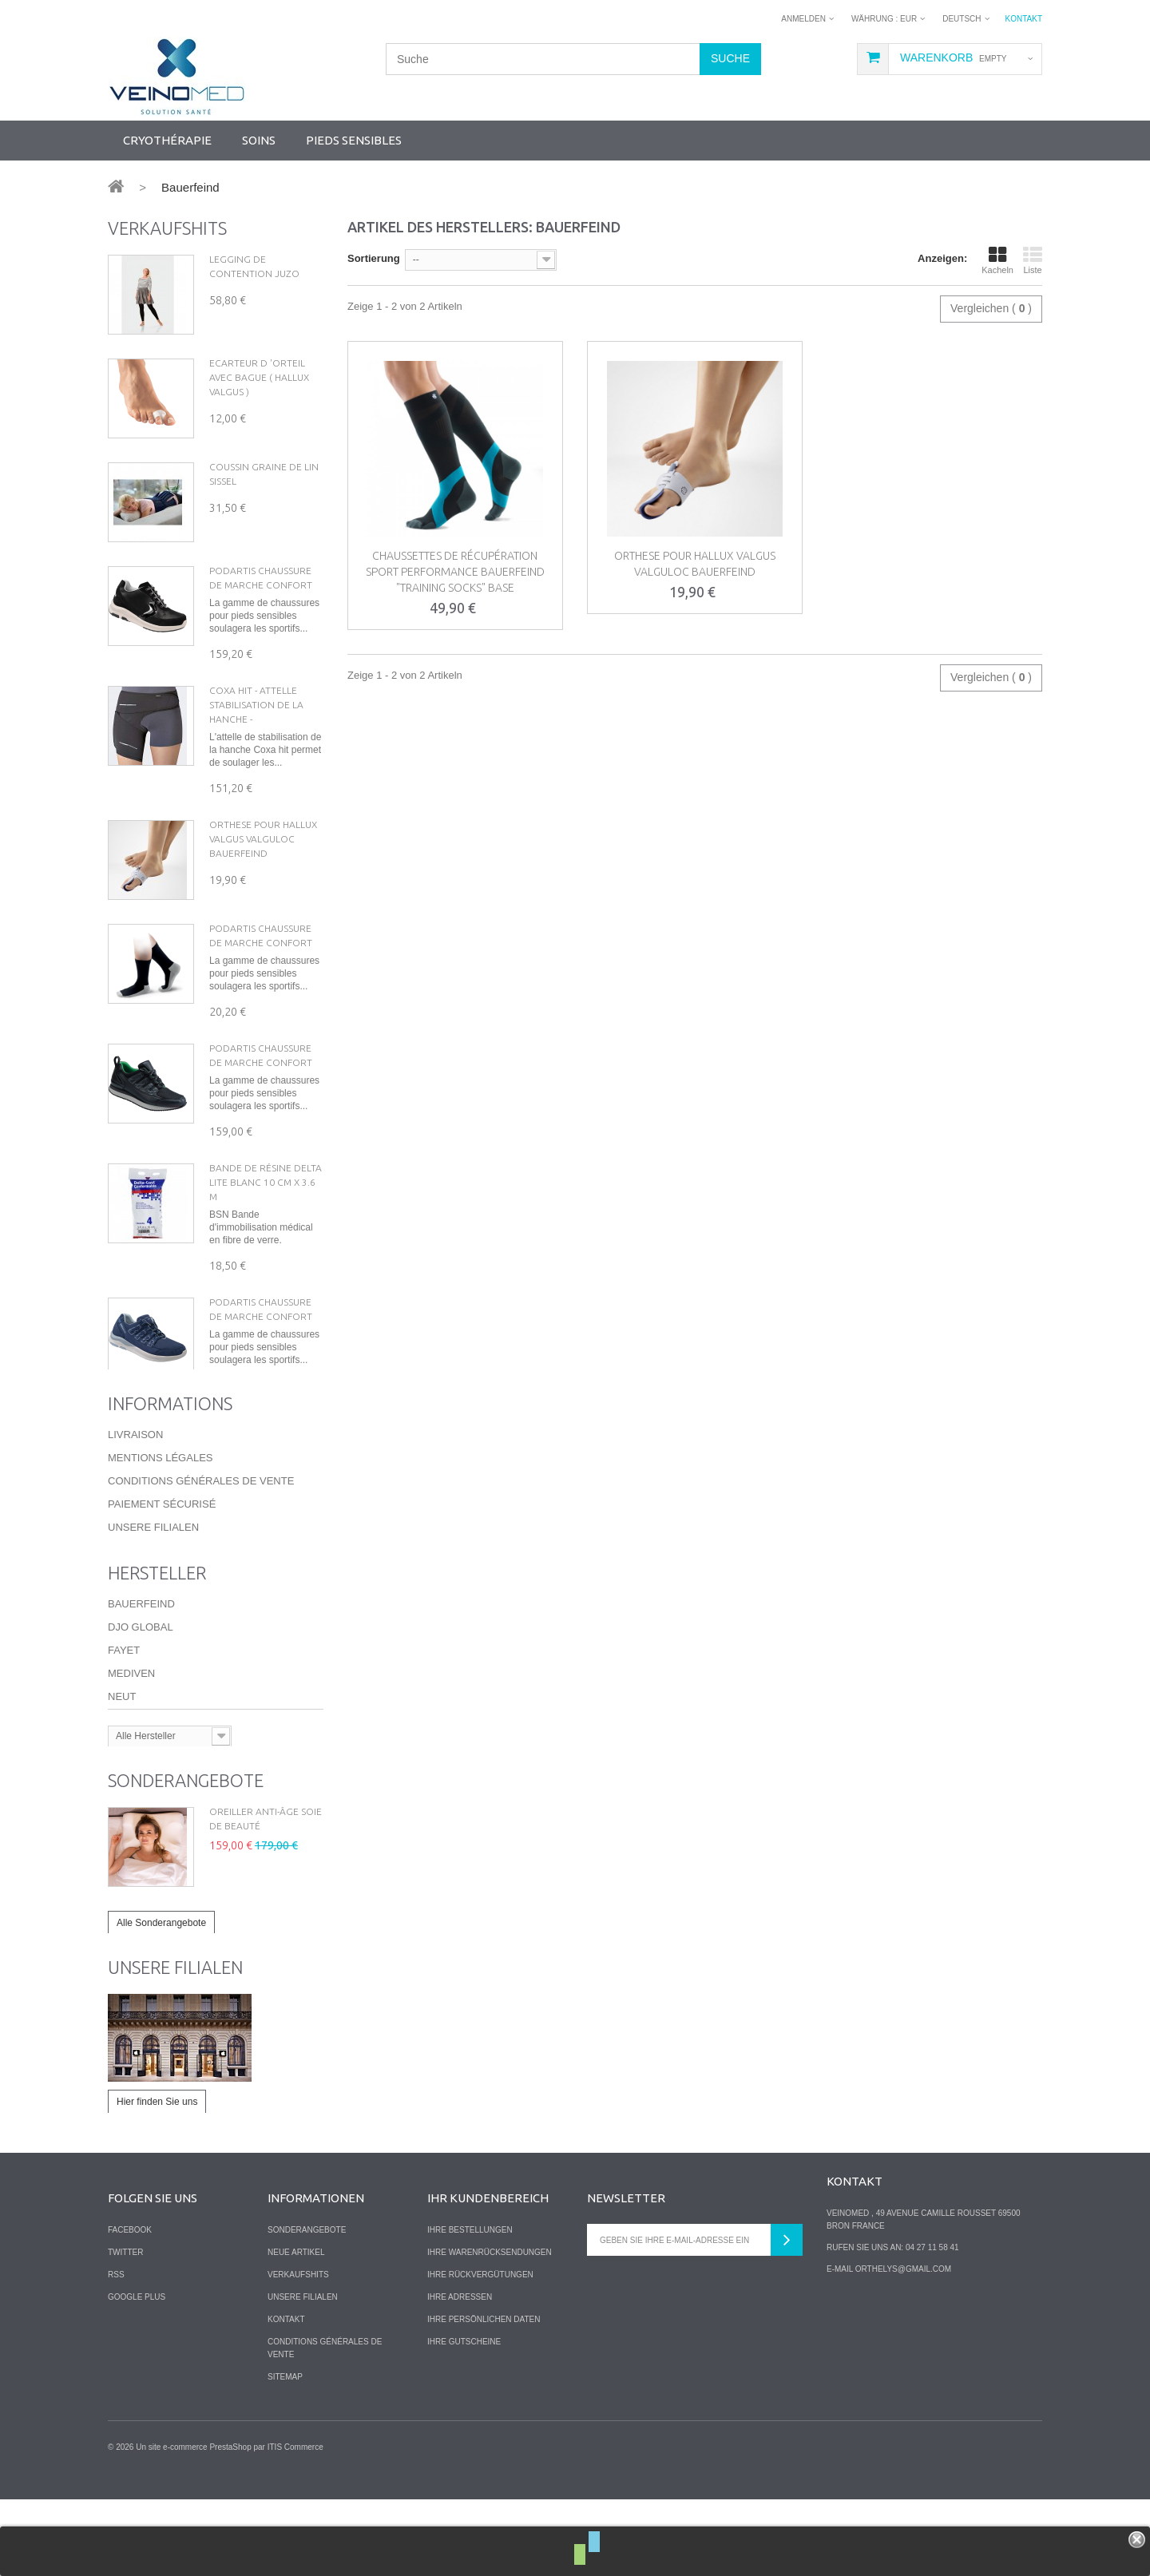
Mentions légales (160, 1530)
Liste (1032, 260)
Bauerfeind (141, 1676)
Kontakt (1023, 18)
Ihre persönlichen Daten (484, 2395)
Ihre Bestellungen (470, 2305)
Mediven (131, 1746)
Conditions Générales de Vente (201, 1553)
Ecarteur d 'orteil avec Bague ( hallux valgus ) (259, 377)
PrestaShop (230, 2523)
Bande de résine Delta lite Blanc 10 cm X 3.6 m (265, 1182)
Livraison (135, 1506)
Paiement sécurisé (162, 1576)
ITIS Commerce (295, 2523)
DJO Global (140, 1700)
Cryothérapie (167, 140)
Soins (259, 140)
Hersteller (157, 1645)
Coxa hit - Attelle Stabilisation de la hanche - (256, 704)
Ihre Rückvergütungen (480, 2350)
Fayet (124, 1723)
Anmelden (803, 18)
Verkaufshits (167, 228)
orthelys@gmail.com (903, 2344)
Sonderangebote (186, 1854)
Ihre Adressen (459, 2372)
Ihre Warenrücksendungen (489, 2328)
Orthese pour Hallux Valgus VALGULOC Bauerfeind (263, 838)
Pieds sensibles (354, 140)
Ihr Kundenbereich (488, 2274)
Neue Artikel (296, 2328)
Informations (170, 1475)
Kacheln (997, 260)
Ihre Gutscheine (464, 2417)
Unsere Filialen (153, 1599)
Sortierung (373, 258)
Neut (122, 1769)
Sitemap (285, 2452)
